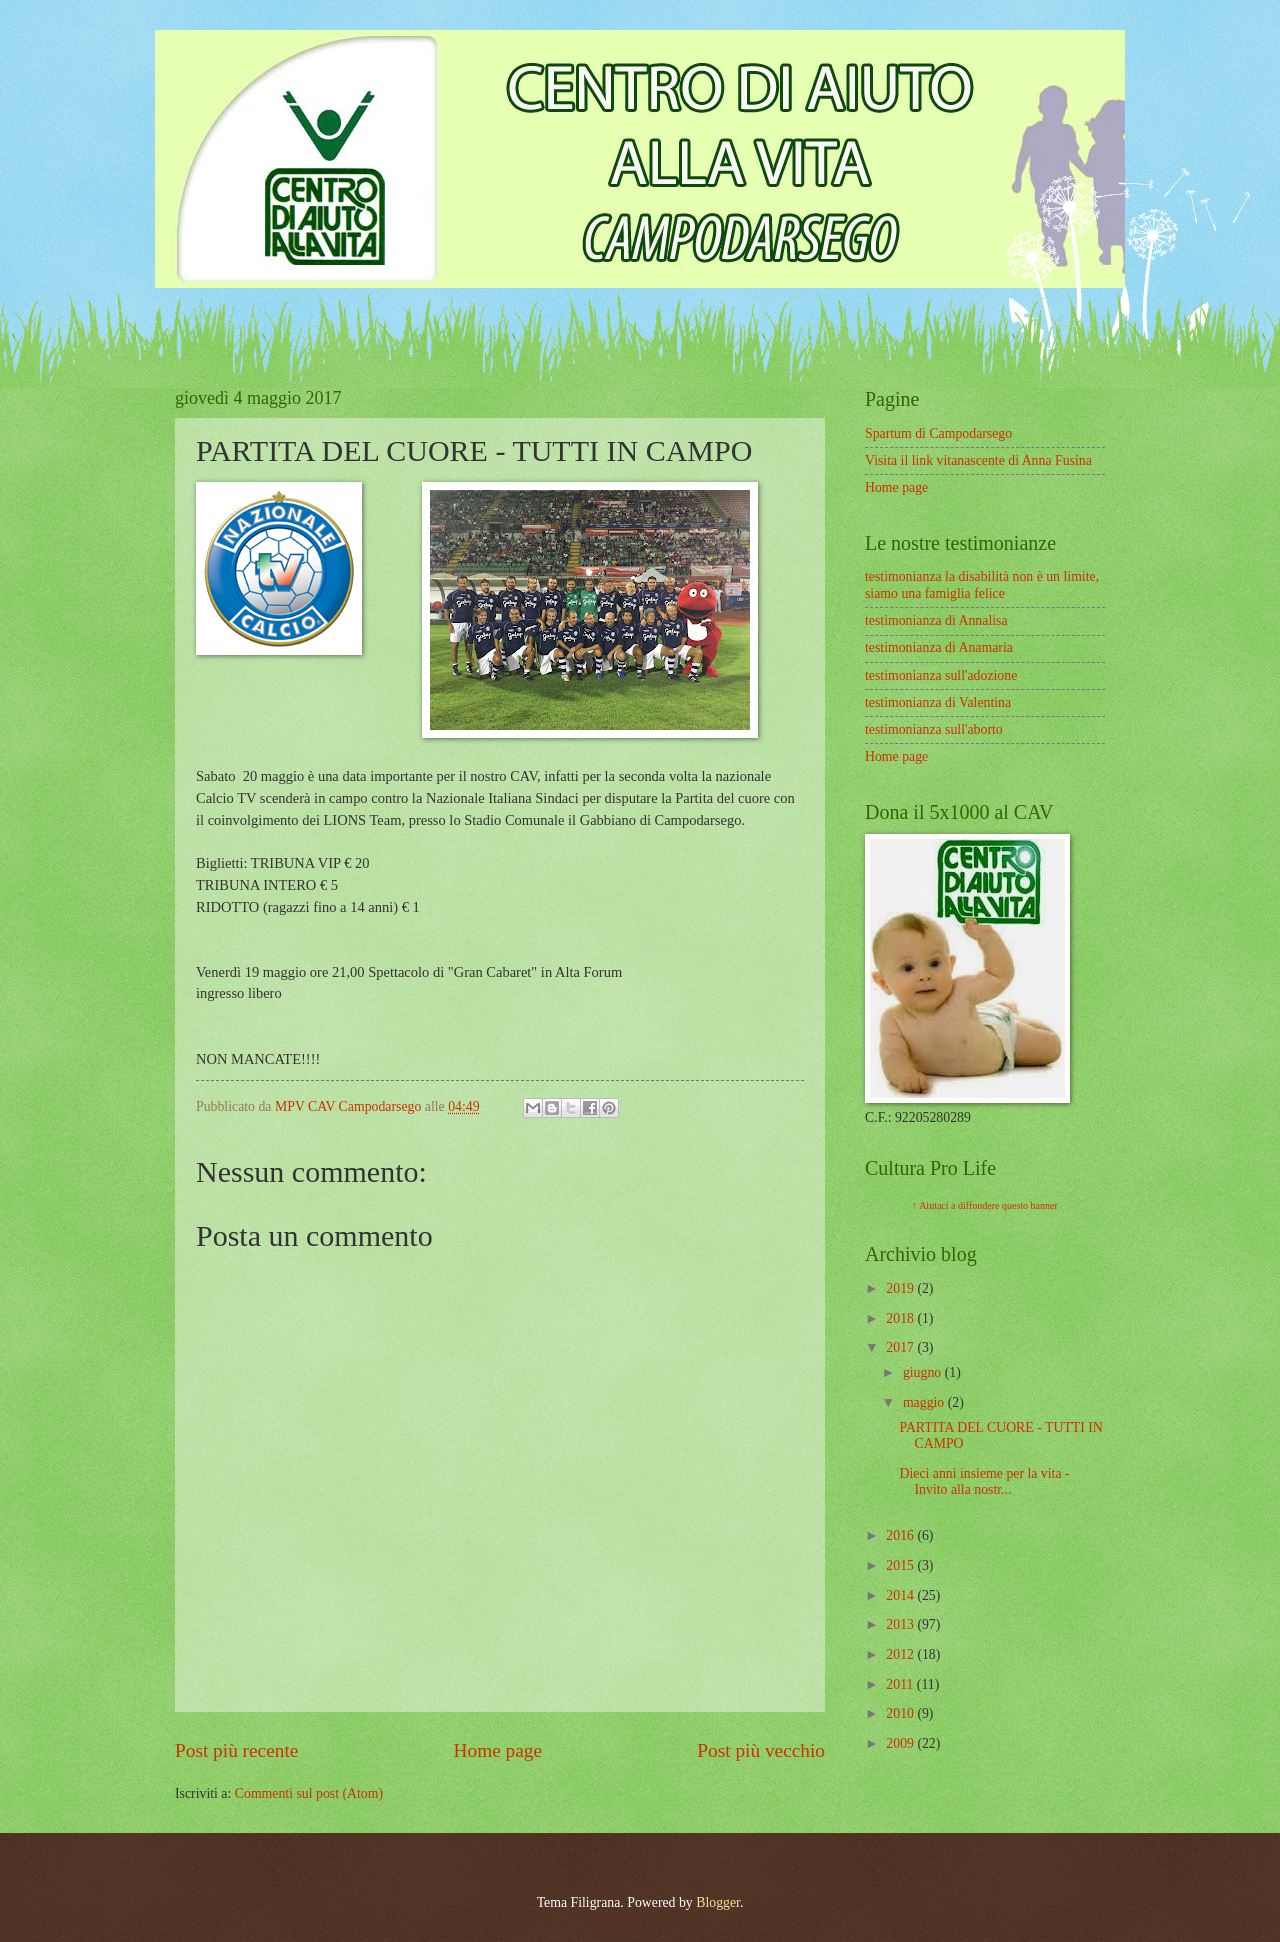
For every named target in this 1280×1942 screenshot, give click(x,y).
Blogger (718, 1902)
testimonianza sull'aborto (934, 729)
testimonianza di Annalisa (936, 620)
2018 (901, 1318)
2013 (901, 1624)
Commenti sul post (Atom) (309, 1793)
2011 (901, 1684)
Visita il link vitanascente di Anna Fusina (978, 460)
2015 (901, 1565)
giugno (924, 1372)
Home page (498, 1750)
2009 (901, 1743)
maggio (925, 1402)
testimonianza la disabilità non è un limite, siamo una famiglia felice (982, 585)
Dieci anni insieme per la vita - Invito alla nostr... (984, 1482)
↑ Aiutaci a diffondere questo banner (985, 1205)
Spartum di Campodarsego (938, 433)
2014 (901, 1595)
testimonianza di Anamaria (939, 647)
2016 (901, 1535)
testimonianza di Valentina (938, 702)
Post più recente (236, 1750)
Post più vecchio (761, 1750)
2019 (901, 1288)
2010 (901, 1713)
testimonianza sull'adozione (941, 675)
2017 (901, 1347)
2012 (901, 1654)
